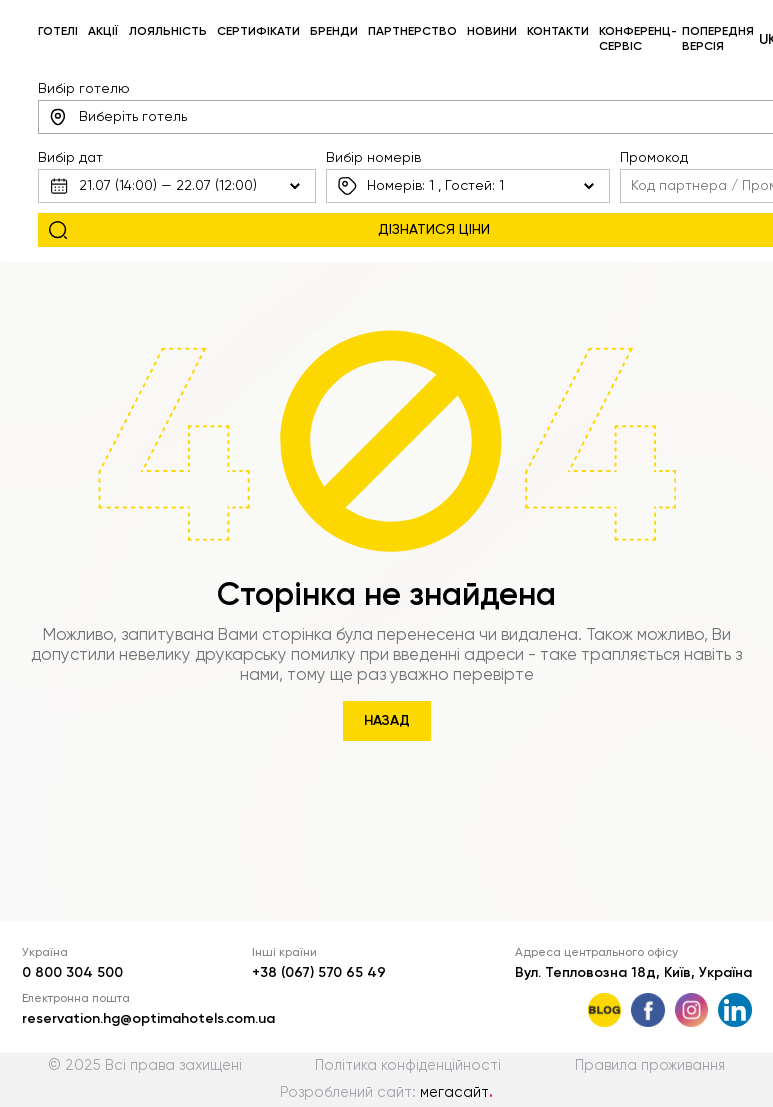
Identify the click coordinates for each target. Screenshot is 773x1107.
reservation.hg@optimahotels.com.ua (148, 1019)
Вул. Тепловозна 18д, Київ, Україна (633, 973)
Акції (103, 32)
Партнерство (412, 32)
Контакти (558, 32)
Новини (492, 32)
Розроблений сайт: (386, 1093)
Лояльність (168, 32)
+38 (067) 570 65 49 (319, 973)
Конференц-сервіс (638, 39)
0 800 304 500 (72, 973)
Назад (387, 721)
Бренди (334, 32)
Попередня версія (718, 39)
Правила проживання (650, 1066)
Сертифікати (258, 32)
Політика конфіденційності (408, 1066)
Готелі (58, 32)
